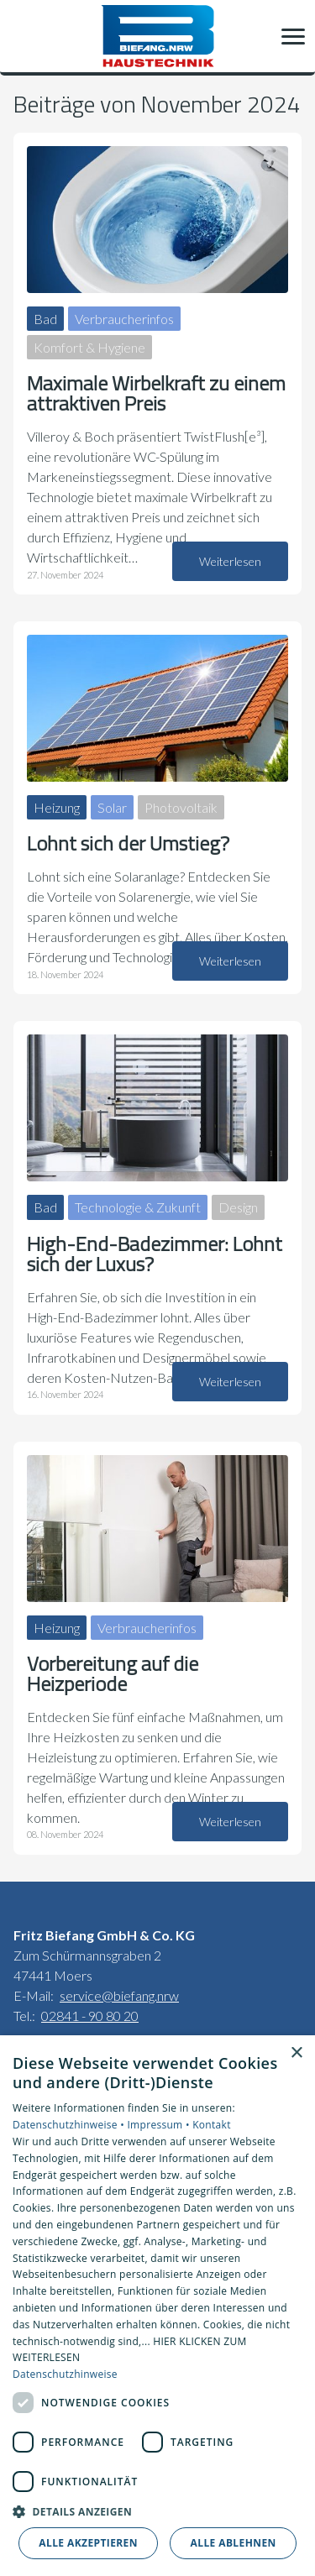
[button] (293, 36)
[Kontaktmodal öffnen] (23, 36)
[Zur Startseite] (157, 36)
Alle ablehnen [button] (233, 2543)
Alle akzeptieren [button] (88, 2543)
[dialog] (157, 2305)
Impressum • (159, 2125)
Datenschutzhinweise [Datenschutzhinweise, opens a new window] (65, 2374)
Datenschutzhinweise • (70, 2125)
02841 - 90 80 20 (90, 2016)
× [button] (296, 2053)
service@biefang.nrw (119, 1995)
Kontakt (211, 2125)
